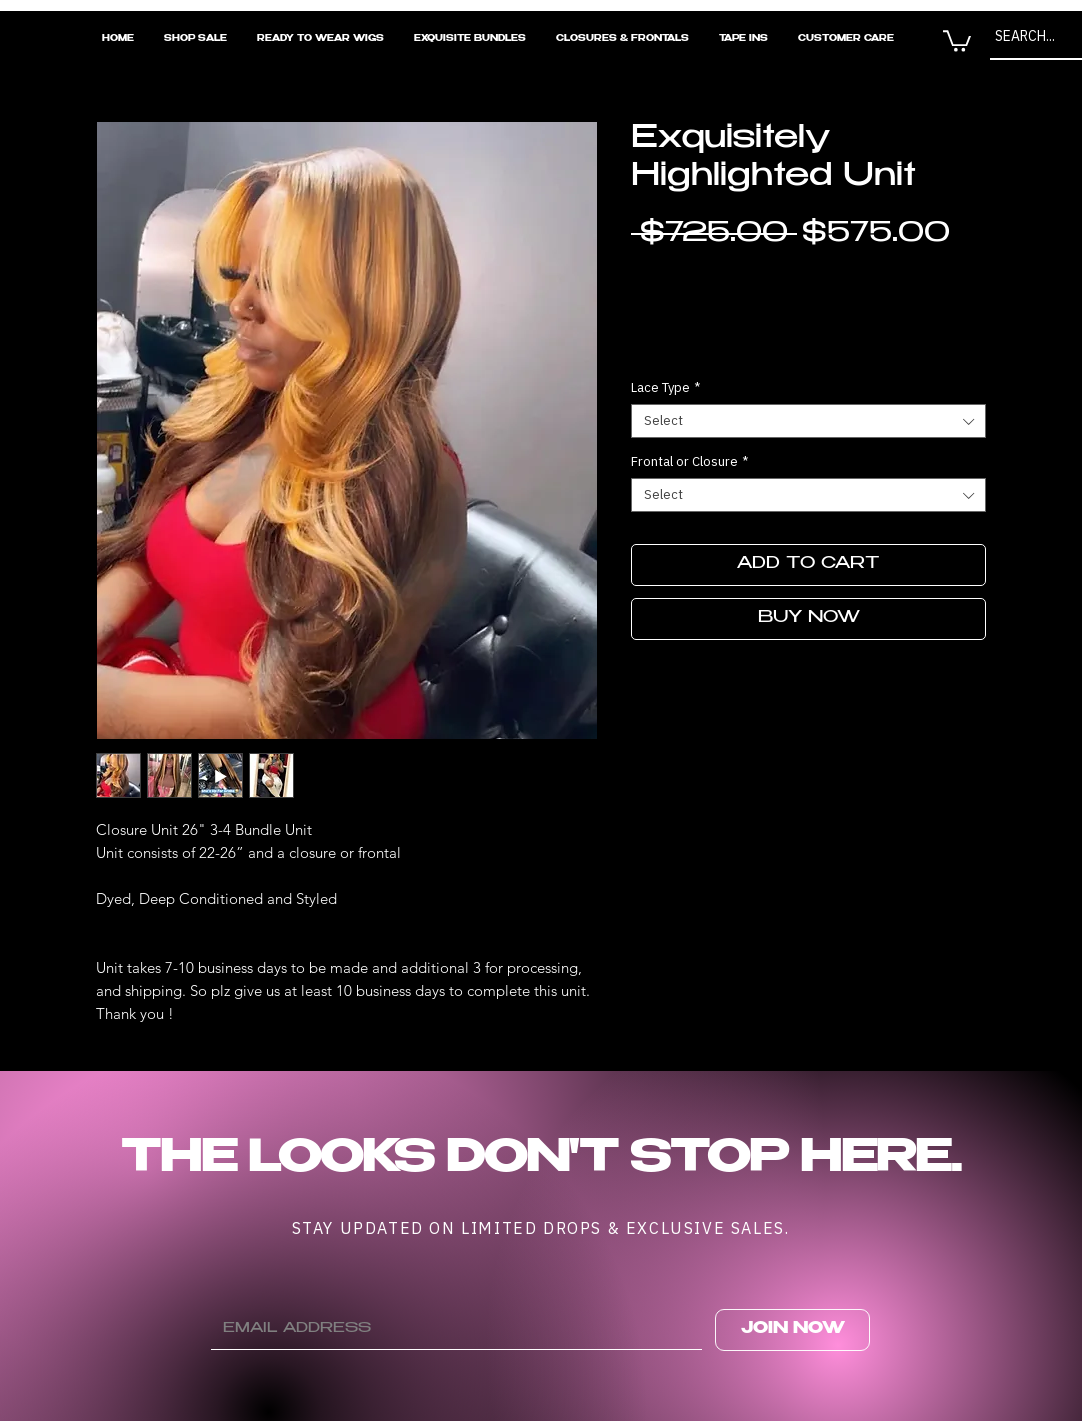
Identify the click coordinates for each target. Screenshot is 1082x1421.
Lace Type (665, 388)
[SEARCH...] (1032, 36)
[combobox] (808, 421)
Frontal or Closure (689, 462)
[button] (957, 40)
